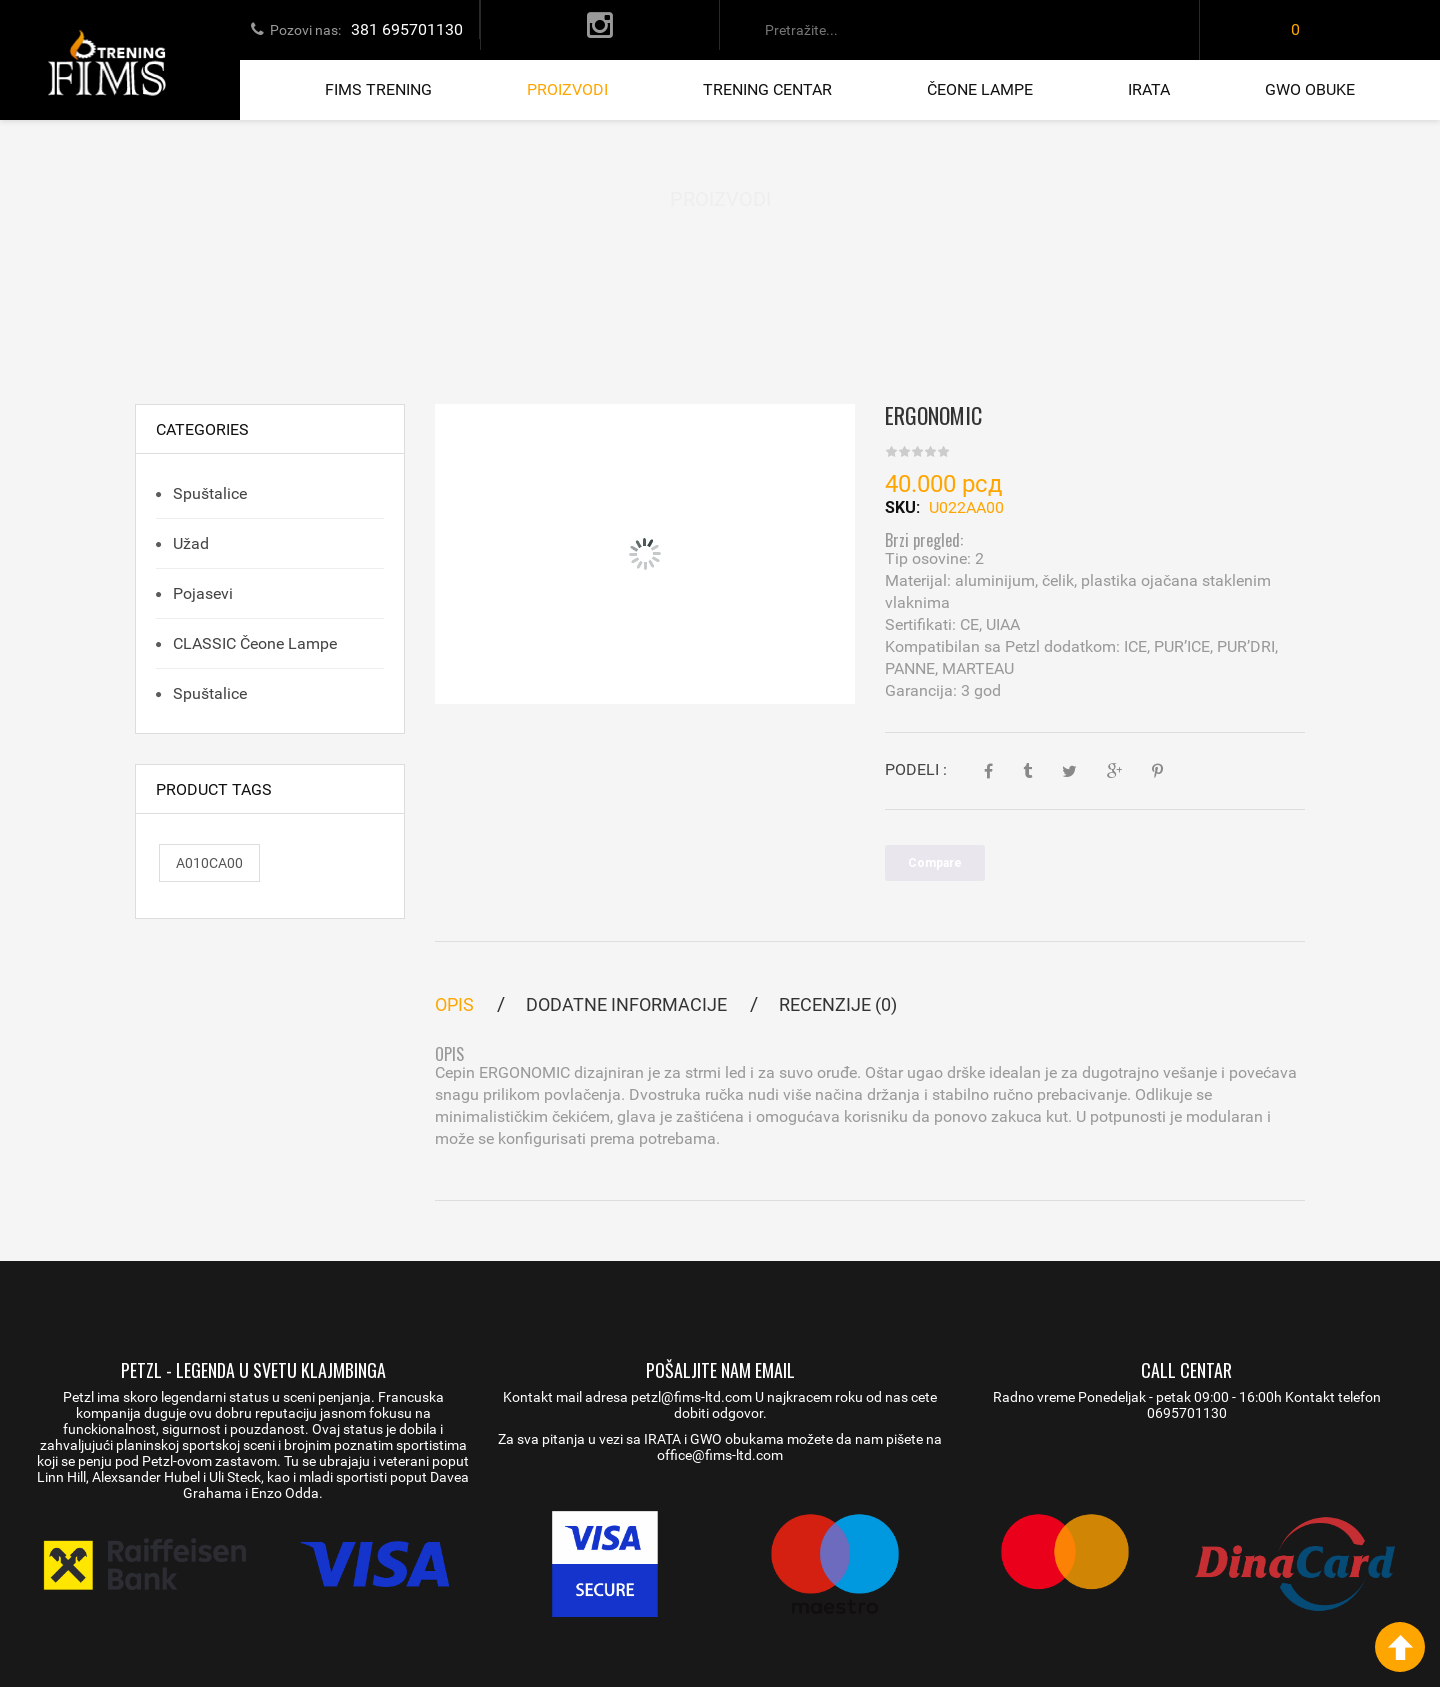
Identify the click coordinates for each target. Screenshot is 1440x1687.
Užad (189, 543)
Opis (454, 1004)
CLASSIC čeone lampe (253, 643)
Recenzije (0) (838, 1004)
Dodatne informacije (626, 1004)
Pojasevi (201, 593)
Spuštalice (208, 493)
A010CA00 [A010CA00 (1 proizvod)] (209, 863)
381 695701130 (407, 29)
